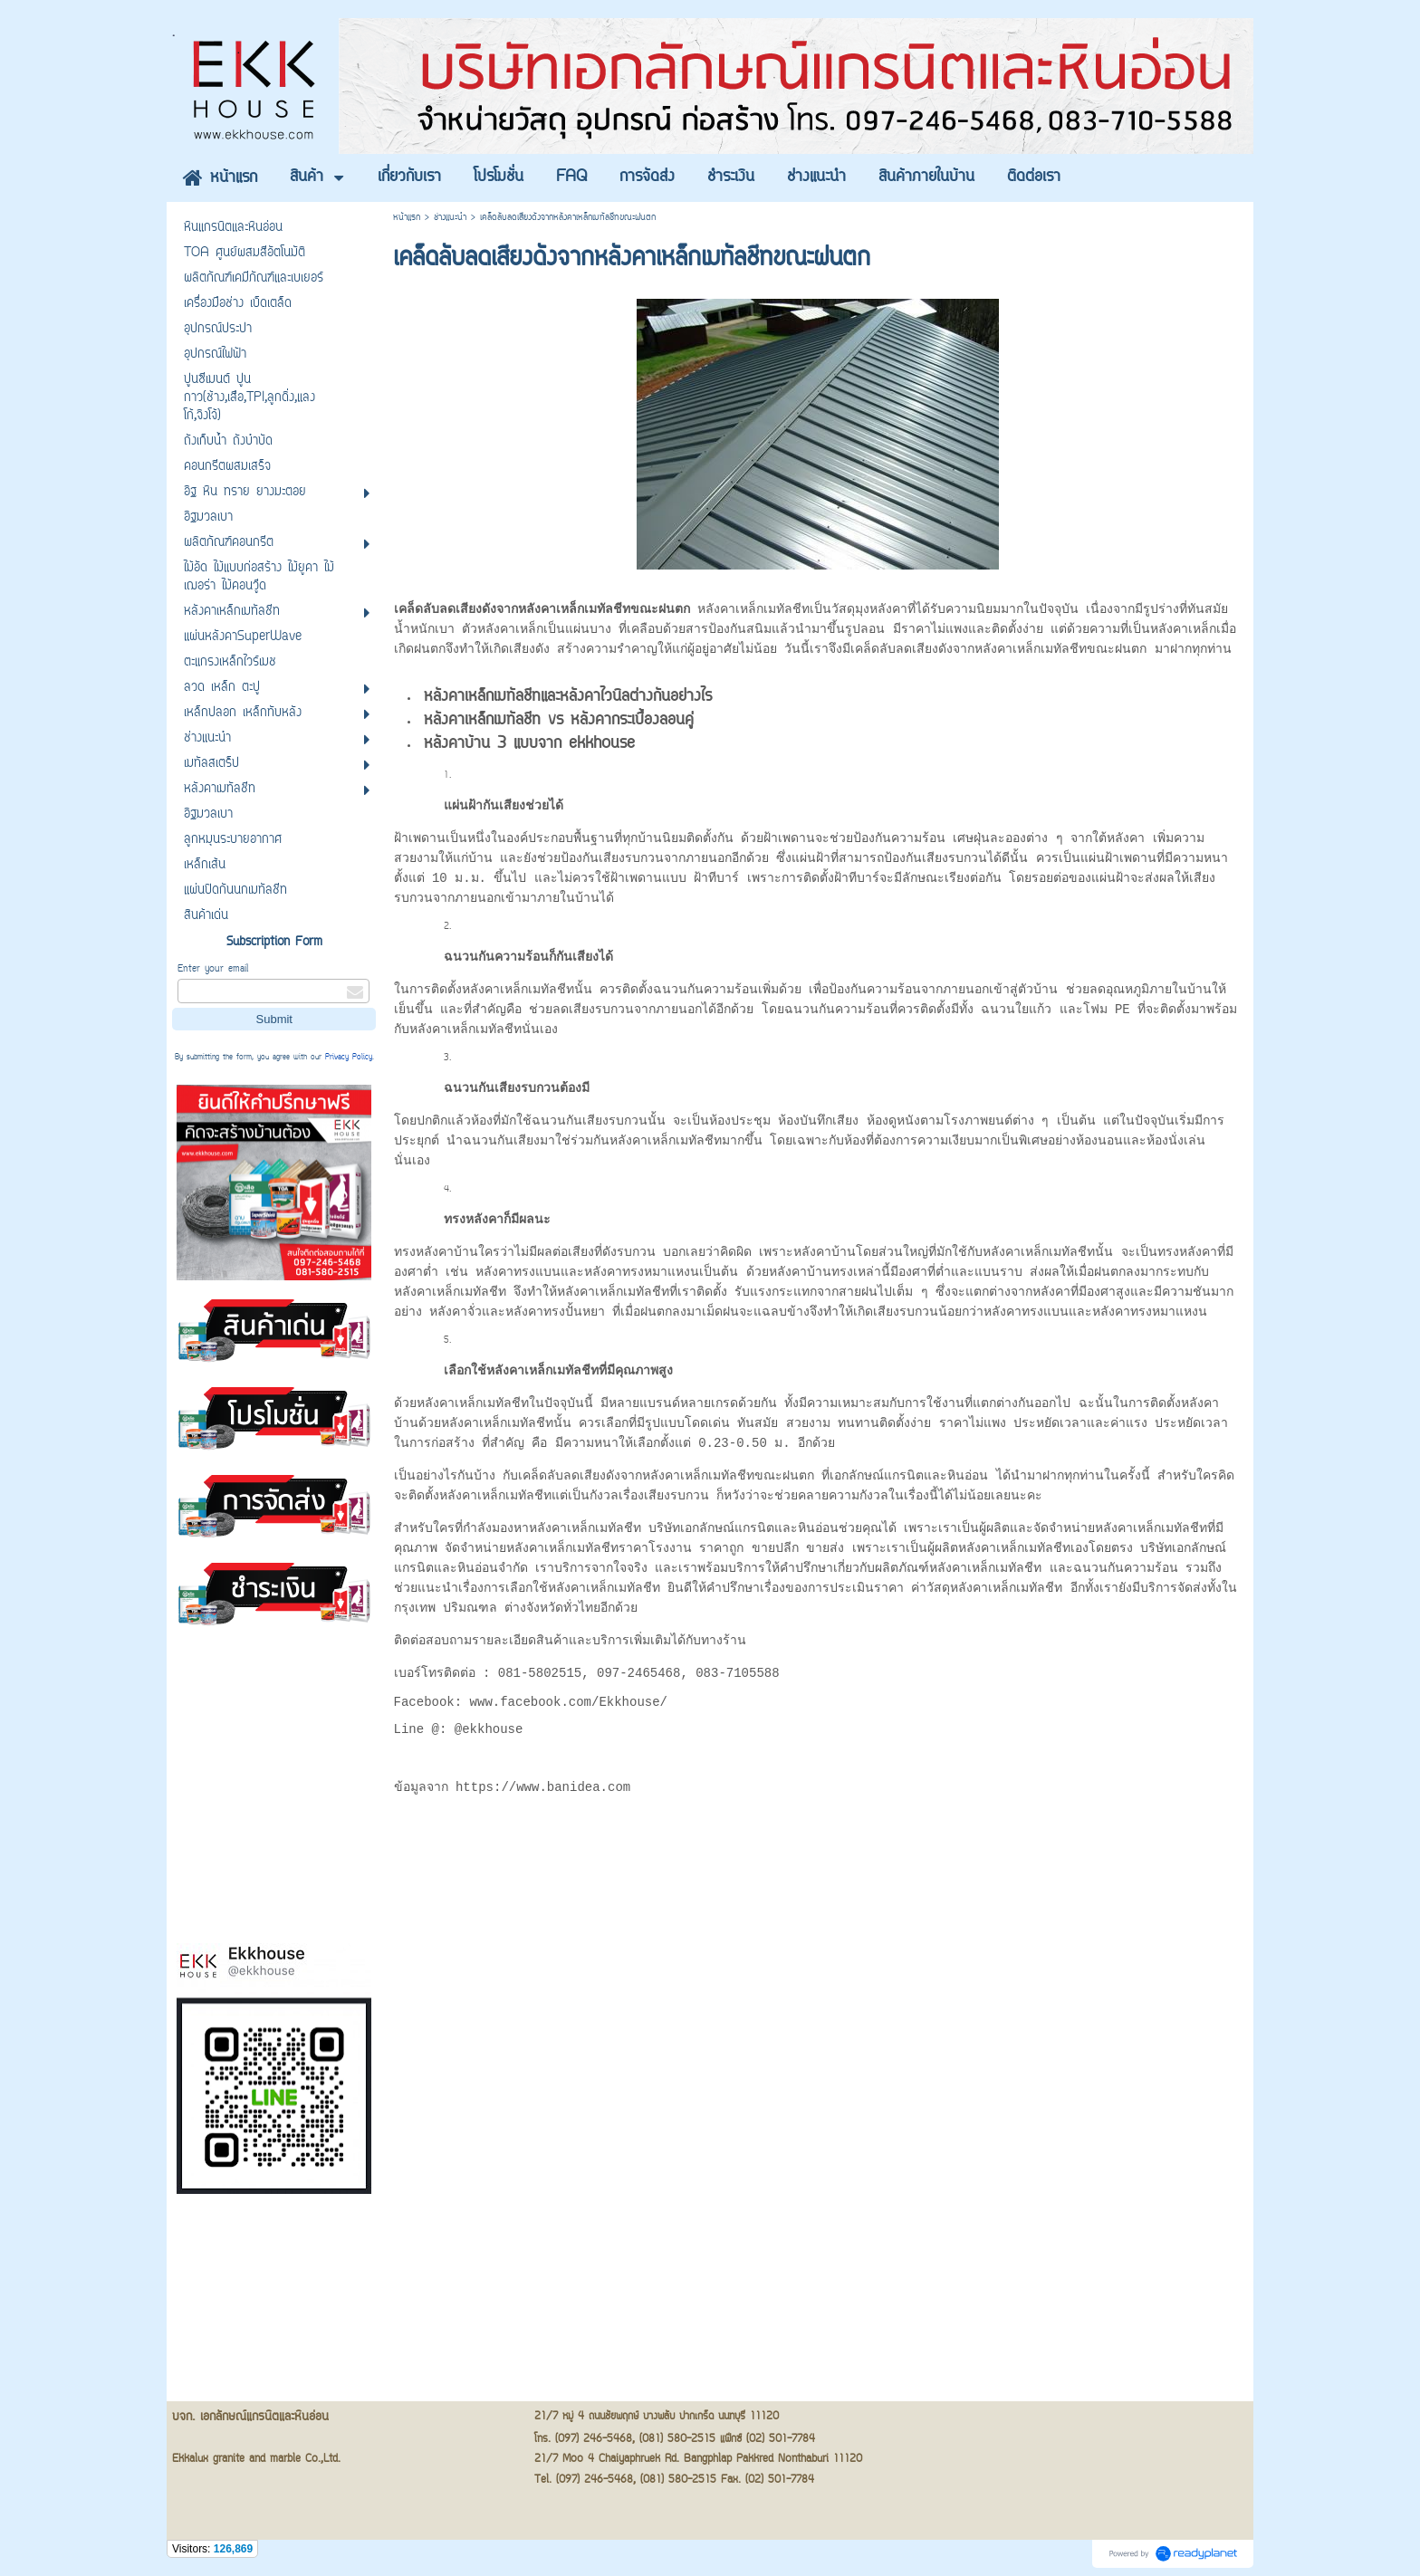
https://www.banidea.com (543, 1802)
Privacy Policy (348, 1057)
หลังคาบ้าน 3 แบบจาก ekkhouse (529, 752)
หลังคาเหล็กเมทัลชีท (1039, 1259)
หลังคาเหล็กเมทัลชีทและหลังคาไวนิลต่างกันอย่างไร (568, 705)
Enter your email (213, 969)
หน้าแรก (406, 218)
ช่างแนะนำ (450, 218)
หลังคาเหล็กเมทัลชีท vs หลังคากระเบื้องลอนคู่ (559, 729)
